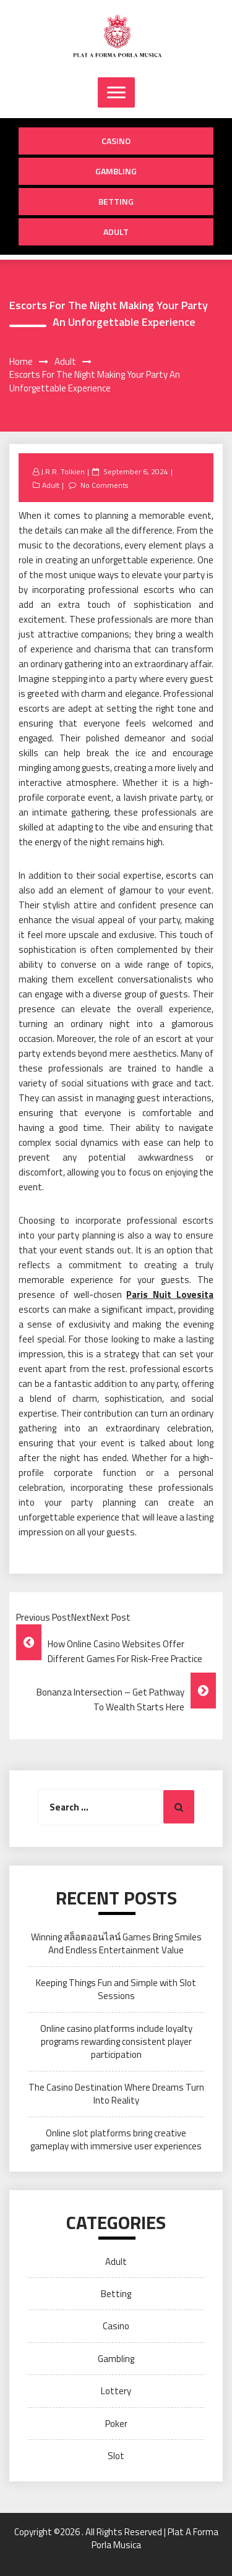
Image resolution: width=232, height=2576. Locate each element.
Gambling (116, 170)
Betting (116, 201)
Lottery (116, 2391)
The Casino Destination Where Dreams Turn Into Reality (116, 2093)
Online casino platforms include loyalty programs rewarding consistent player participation (116, 2041)
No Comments (104, 485)
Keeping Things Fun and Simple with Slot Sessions (116, 1989)
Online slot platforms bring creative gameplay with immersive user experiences (116, 2139)
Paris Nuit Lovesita (169, 1294)
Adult (116, 231)
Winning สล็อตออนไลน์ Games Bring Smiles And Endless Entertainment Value (116, 1943)
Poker (116, 2423)
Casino (116, 140)
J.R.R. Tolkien (63, 471)
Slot (116, 2456)
